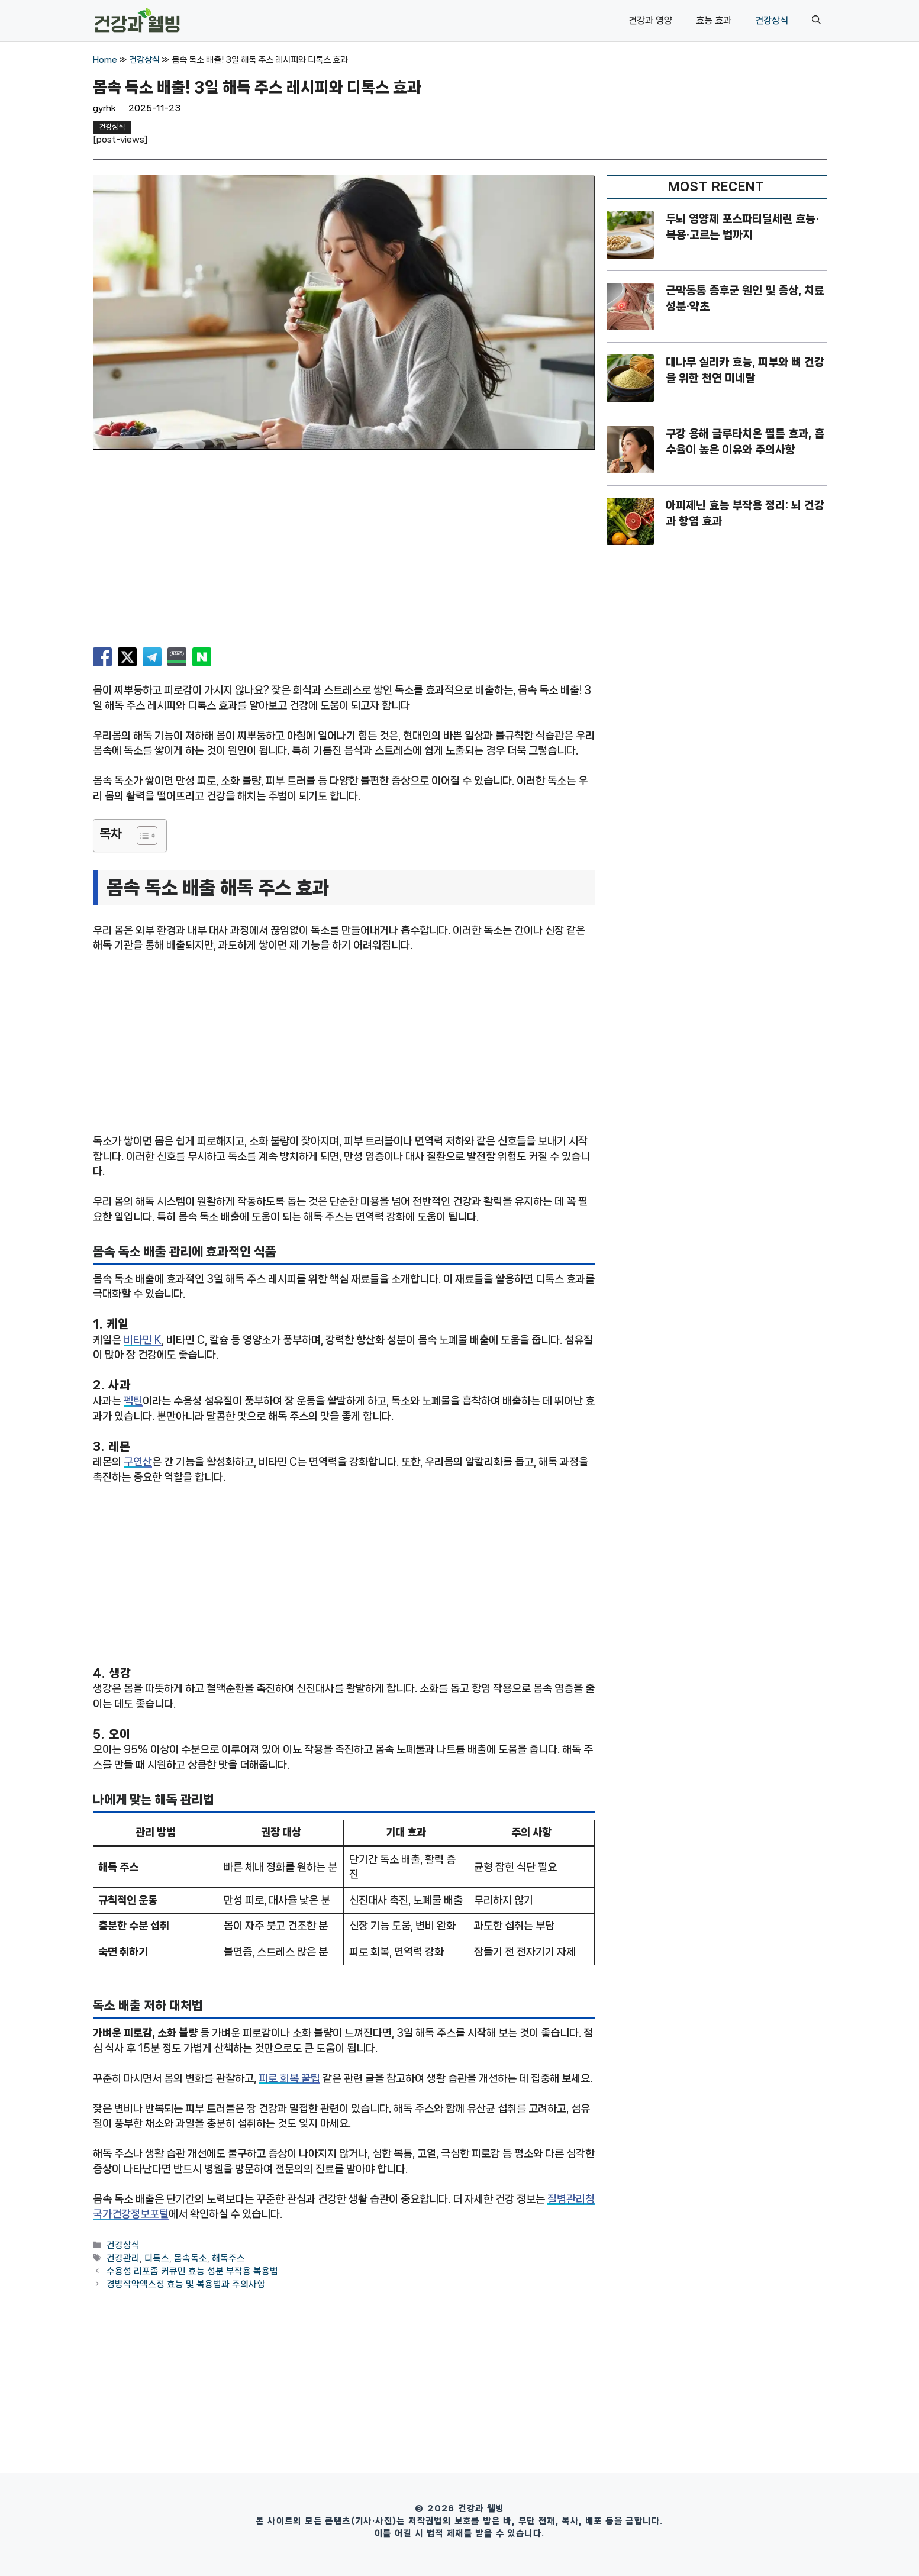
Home (105, 60)
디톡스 (156, 2258)
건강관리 (123, 2258)
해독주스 (228, 2258)
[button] (816, 20)
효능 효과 (713, 20)
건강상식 (771, 20)
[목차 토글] (141, 836)
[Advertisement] (344, 553)
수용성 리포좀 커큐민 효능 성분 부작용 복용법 (192, 2271)
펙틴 (133, 1400)
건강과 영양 (650, 20)
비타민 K (143, 1339)
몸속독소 (190, 2258)
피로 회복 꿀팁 (289, 2078)
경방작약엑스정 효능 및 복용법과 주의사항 (186, 2285)
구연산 (138, 1461)
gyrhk (104, 108)
